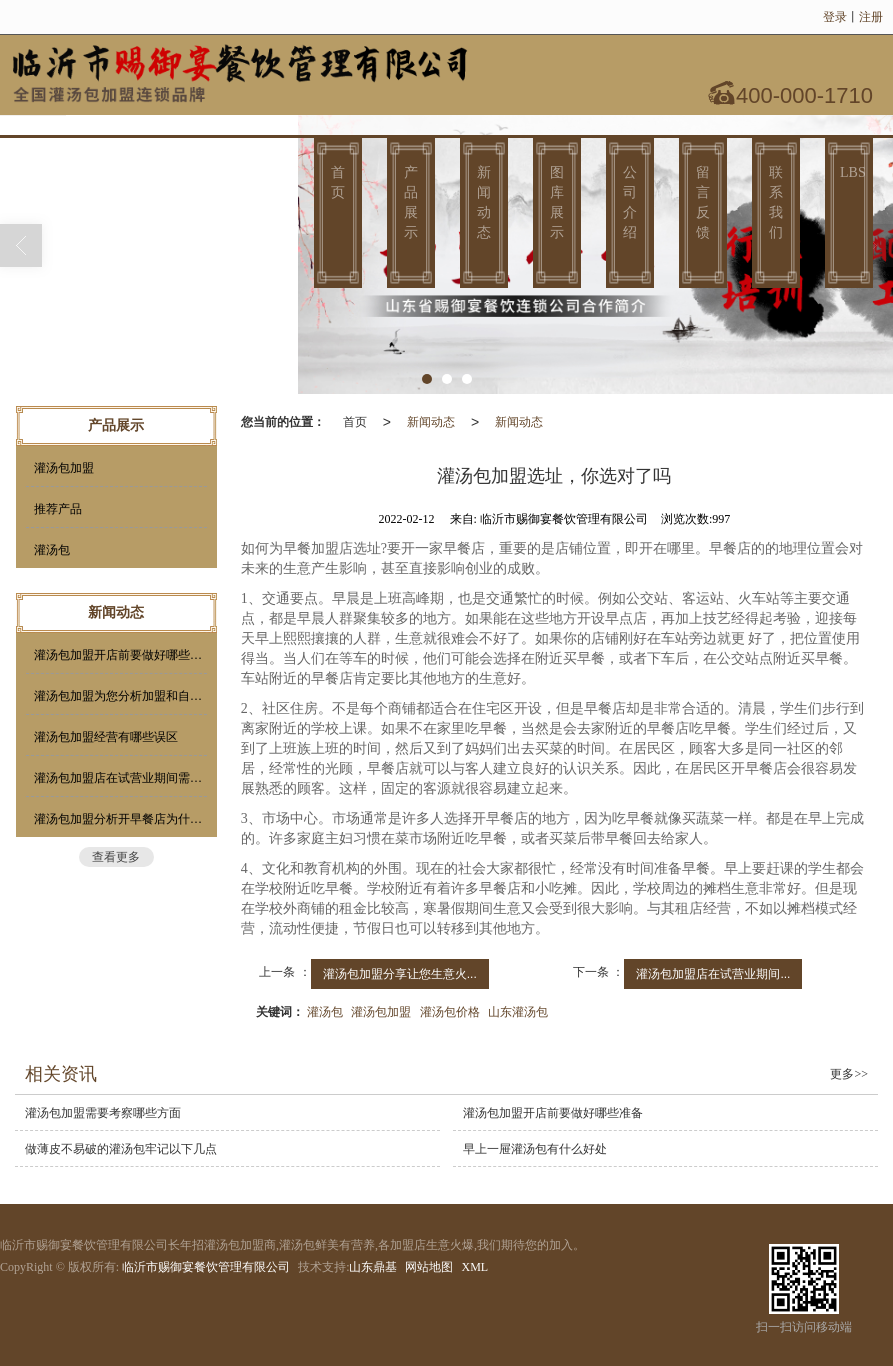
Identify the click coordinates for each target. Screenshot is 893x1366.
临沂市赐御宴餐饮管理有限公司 (206, 1267)
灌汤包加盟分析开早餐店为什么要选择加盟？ (120, 819)
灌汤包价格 (450, 1012)
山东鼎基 (373, 1267)
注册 (871, 17)
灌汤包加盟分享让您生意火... (400, 974)
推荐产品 (58, 509)
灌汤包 (325, 1012)
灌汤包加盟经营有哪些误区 (106, 737)
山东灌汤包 (518, 1012)
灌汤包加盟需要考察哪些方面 (103, 1113)
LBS (853, 172)
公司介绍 (630, 202)
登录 (835, 17)
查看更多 (116, 857)
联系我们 (776, 202)
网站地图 (429, 1267)
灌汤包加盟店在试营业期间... (713, 974)
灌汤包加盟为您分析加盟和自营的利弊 (120, 696)
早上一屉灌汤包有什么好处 (535, 1149)
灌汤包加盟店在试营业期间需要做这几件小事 (120, 778)
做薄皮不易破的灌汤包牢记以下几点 (121, 1149)
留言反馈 (703, 202)
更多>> (849, 1074)
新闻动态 (484, 202)
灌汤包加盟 (381, 1012)
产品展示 (411, 202)
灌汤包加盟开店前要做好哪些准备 (120, 655)
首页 (338, 182)
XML (474, 1267)
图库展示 (557, 202)
